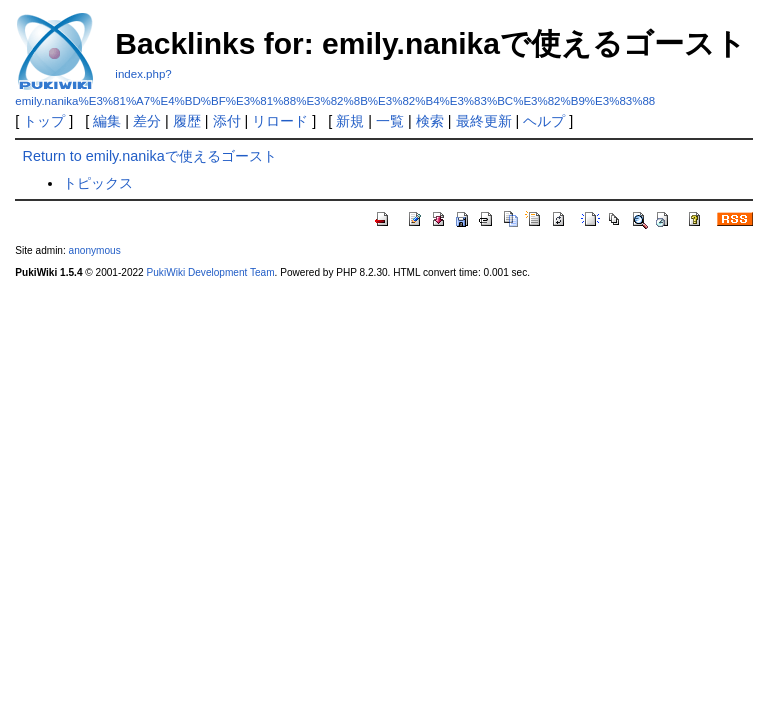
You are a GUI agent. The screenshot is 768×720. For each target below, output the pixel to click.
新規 (350, 121)
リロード (280, 121)
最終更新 (484, 121)
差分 (147, 121)
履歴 (187, 121)
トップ (44, 121)
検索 (430, 121)
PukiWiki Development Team (211, 272)
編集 (107, 121)
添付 (227, 121)
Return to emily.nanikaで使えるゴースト (150, 156)
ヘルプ (544, 121)
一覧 (390, 121)
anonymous (95, 250)
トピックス (98, 183)
